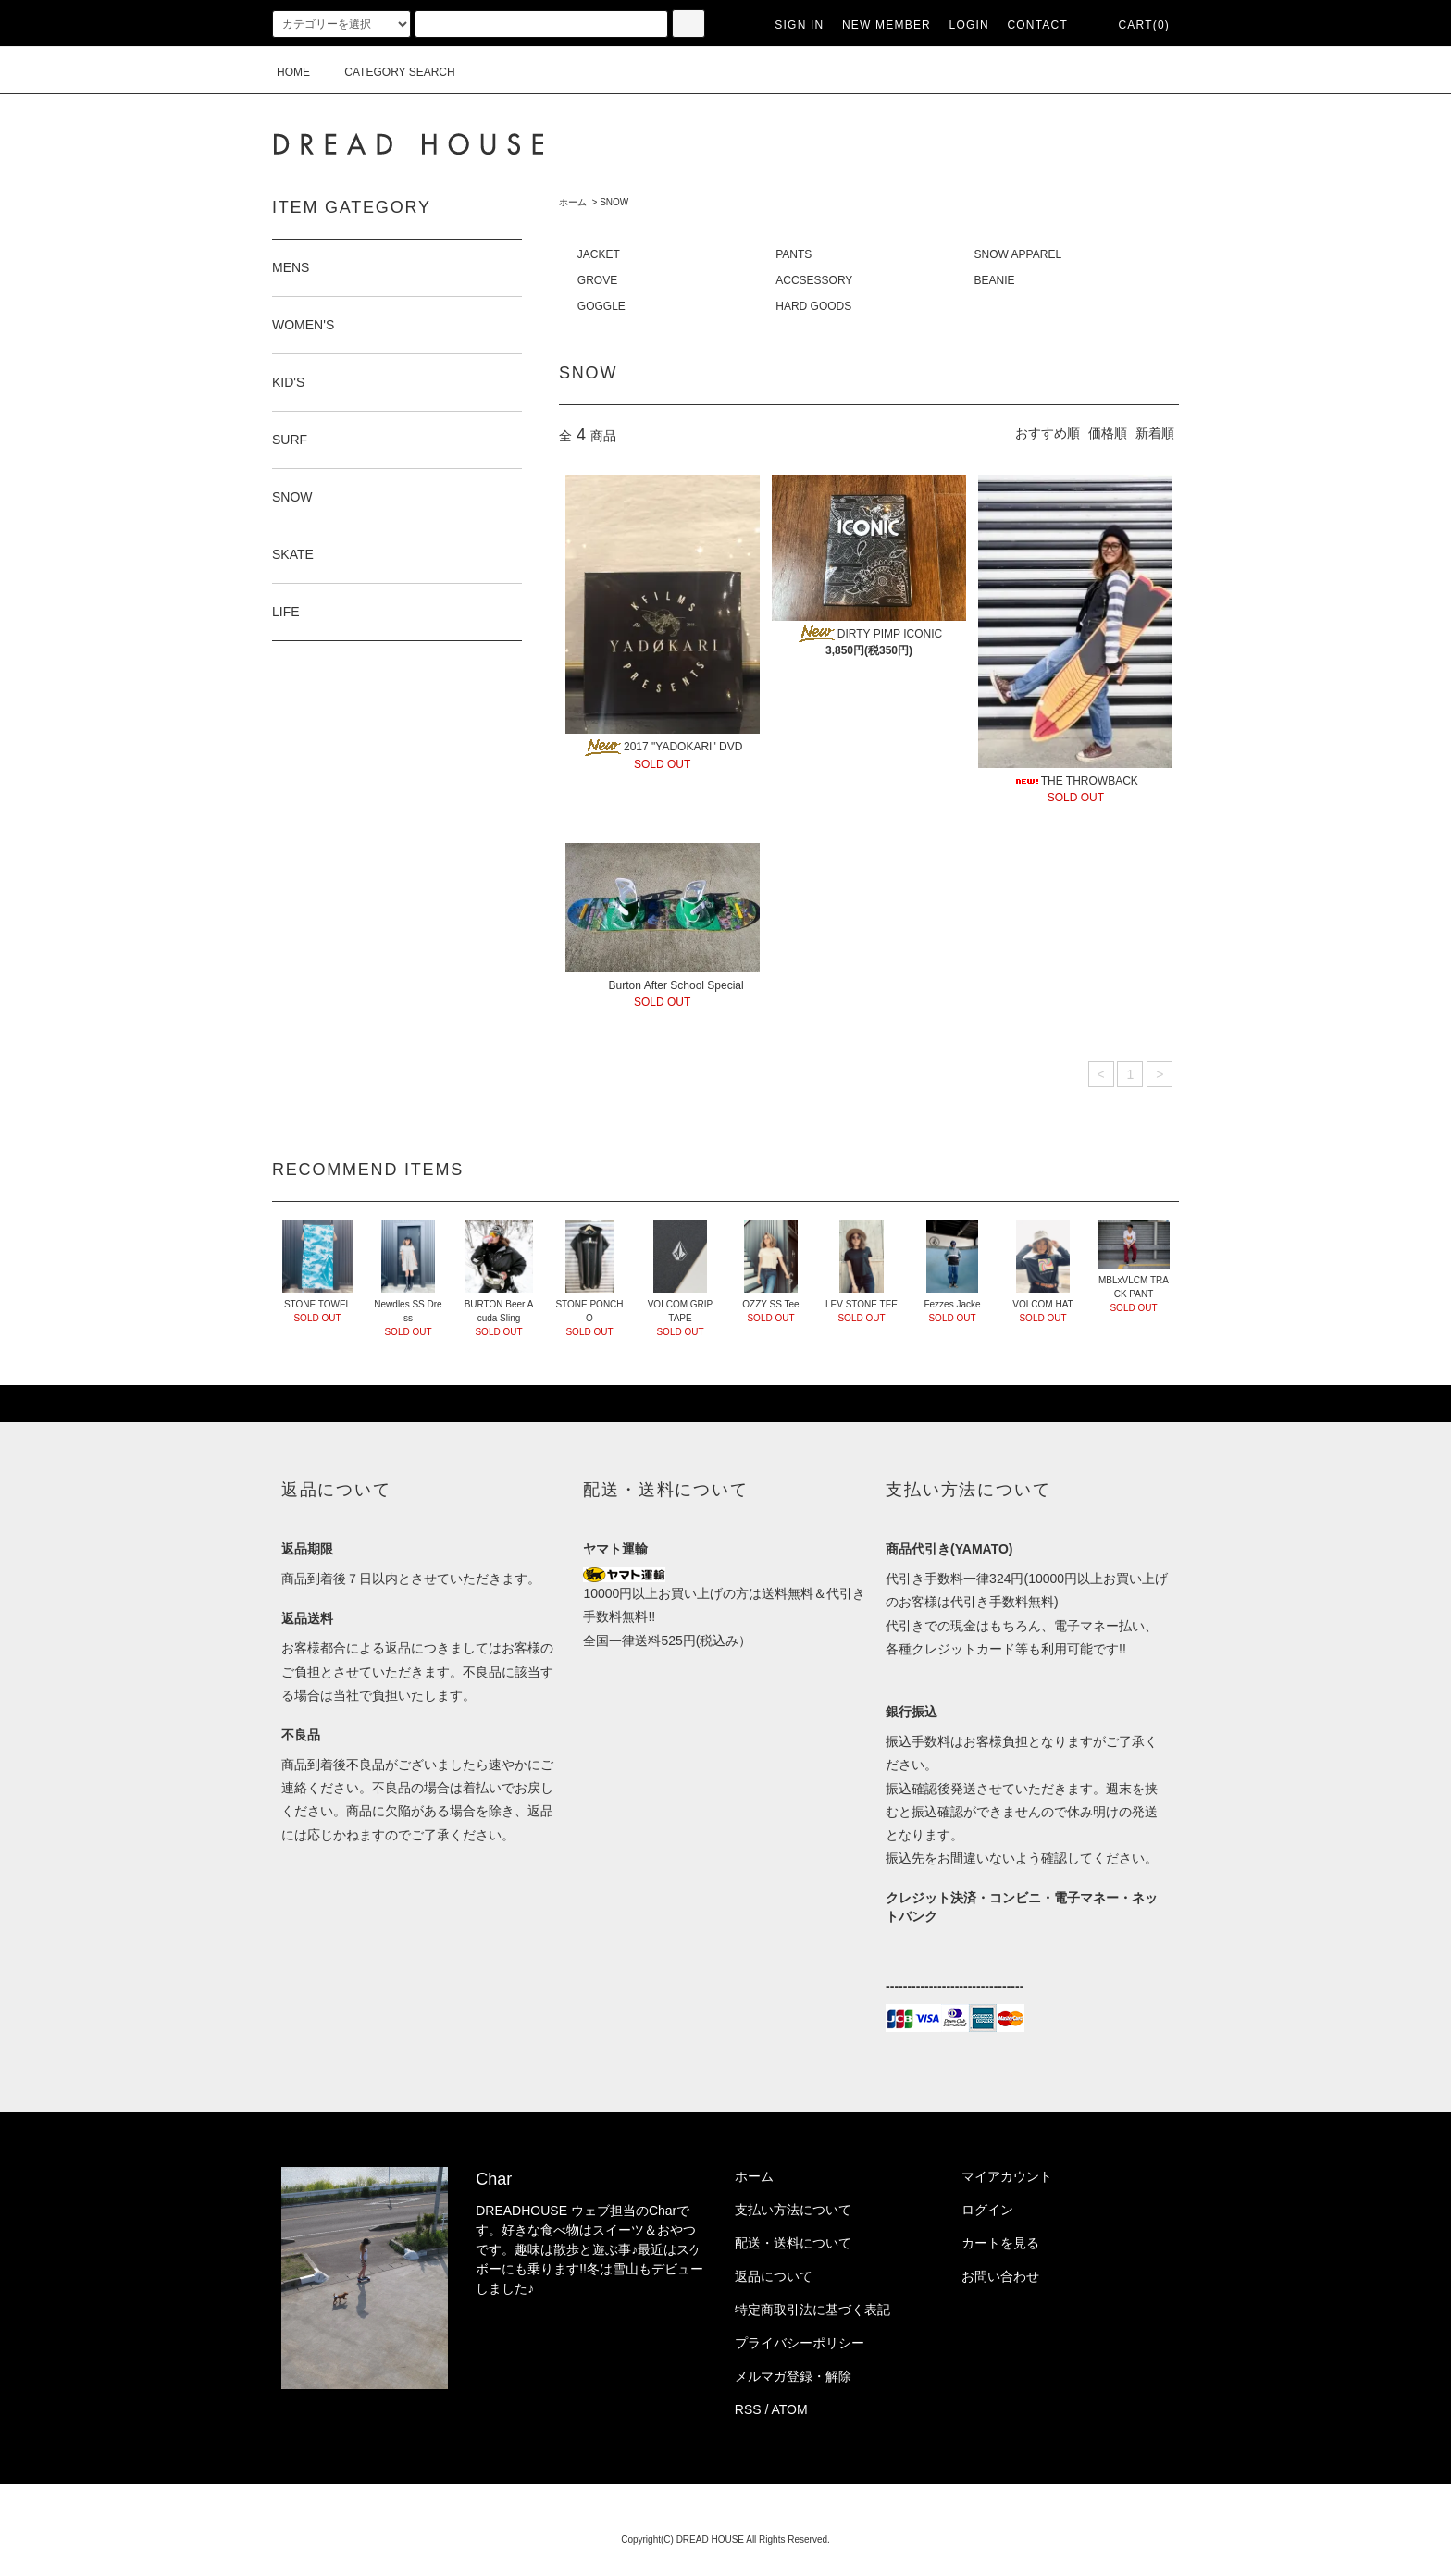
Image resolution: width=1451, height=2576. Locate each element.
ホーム (573, 202)
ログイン (987, 2209)
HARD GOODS (813, 306)
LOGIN (969, 25)
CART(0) (1133, 25)
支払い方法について (793, 2209)
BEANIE (994, 280)
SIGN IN (799, 25)
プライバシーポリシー (799, 2342)
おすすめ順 (1047, 433)
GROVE (597, 280)
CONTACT (1037, 25)
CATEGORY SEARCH (388, 72)
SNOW (614, 202)
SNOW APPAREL (1017, 254)
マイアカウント (1006, 2176)
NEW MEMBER (886, 25)
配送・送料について (793, 2242)
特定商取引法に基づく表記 (812, 2309)
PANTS (793, 254)
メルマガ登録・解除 (793, 2376)
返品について (773, 2276)
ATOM (790, 2409)
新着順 (1154, 433)
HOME (293, 72)
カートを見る (1000, 2242)
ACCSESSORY (813, 280)
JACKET (598, 254)
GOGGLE (601, 306)
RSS (748, 2409)
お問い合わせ (1000, 2276)
